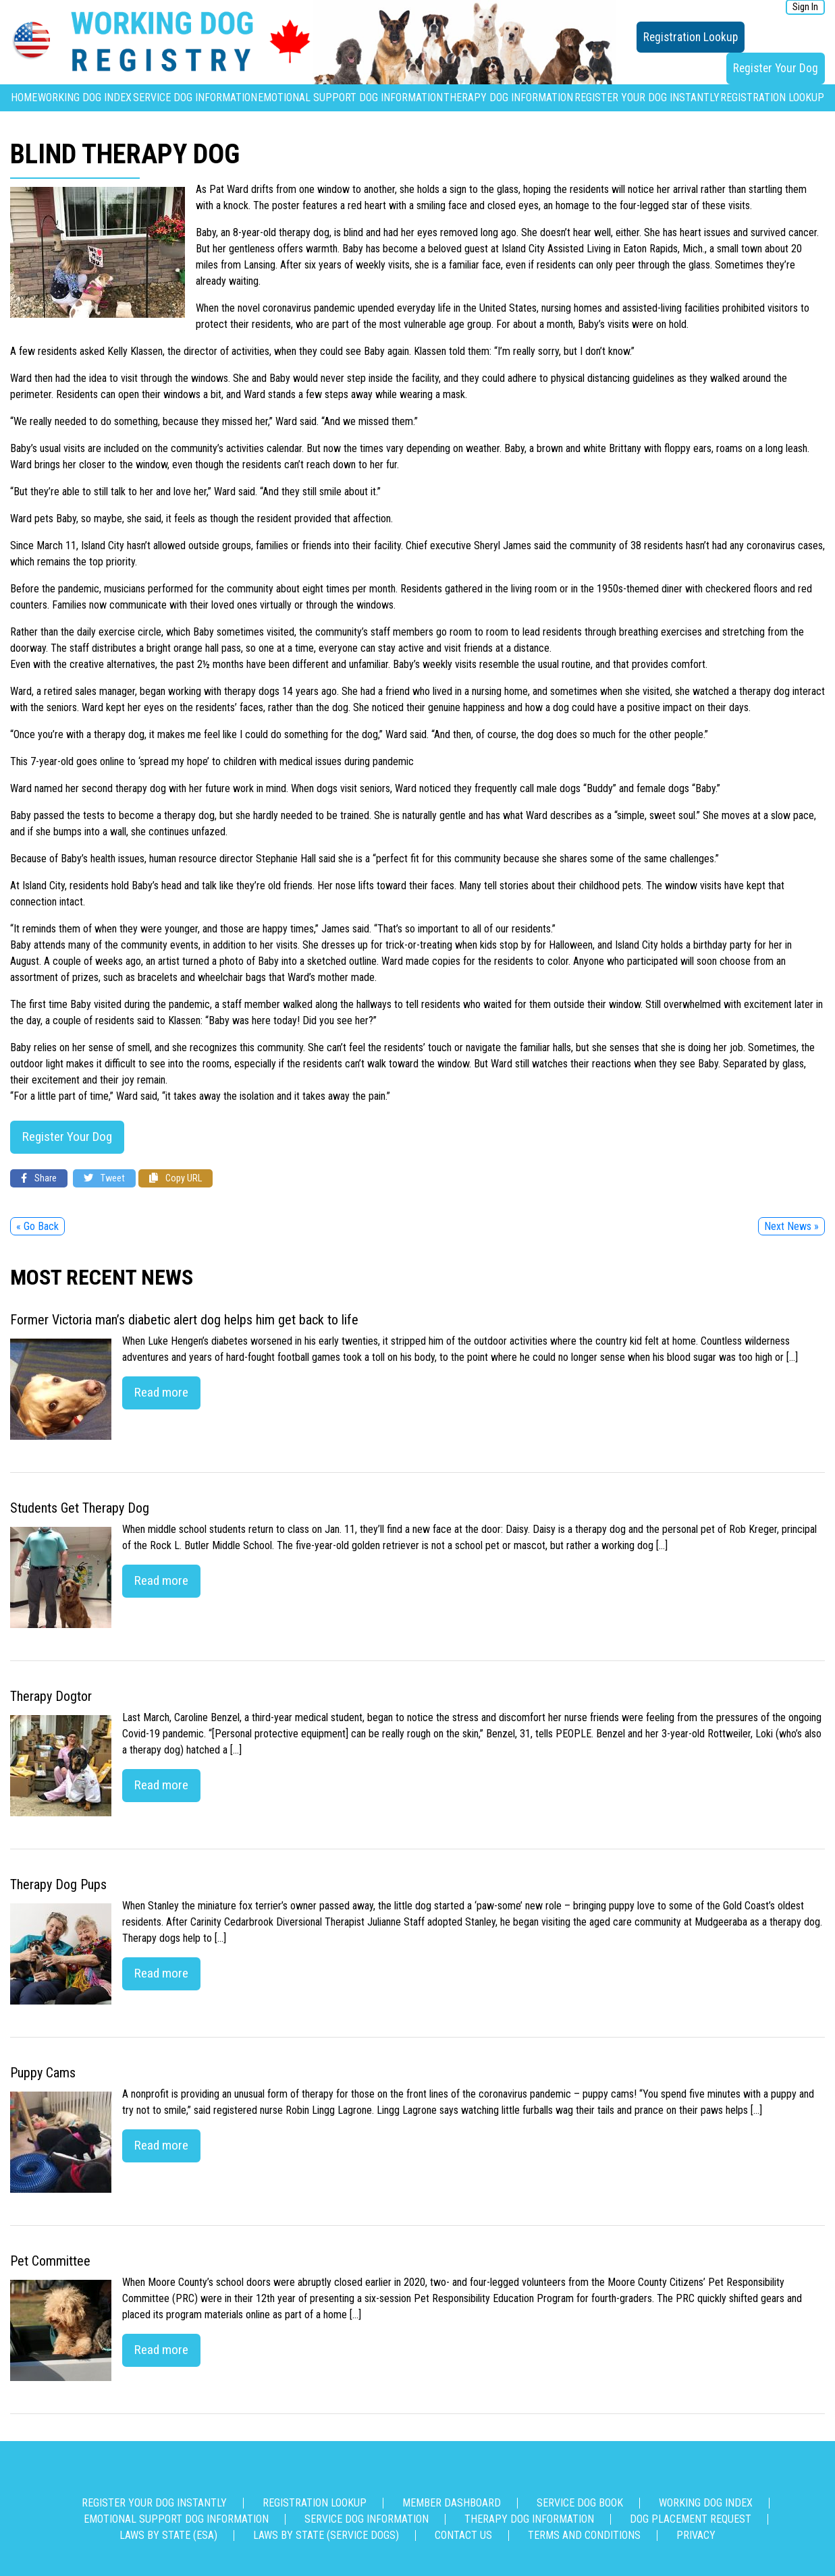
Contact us (463, 2535)
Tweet (104, 1178)
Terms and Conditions (584, 2535)
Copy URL (175, 1178)
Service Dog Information (195, 97)
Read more (161, 1392)
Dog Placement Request (690, 2519)
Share (39, 1178)
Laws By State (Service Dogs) (326, 2535)
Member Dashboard (451, 2502)
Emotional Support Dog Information (350, 97)
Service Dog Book (580, 2502)
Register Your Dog (775, 68)
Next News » (791, 1226)
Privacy (696, 2535)
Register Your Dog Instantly (647, 97)
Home (24, 97)
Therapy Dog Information (508, 97)
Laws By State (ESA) (168, 2535)
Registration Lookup (690, 37)
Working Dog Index (85, 97)
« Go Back (37, 1226)
